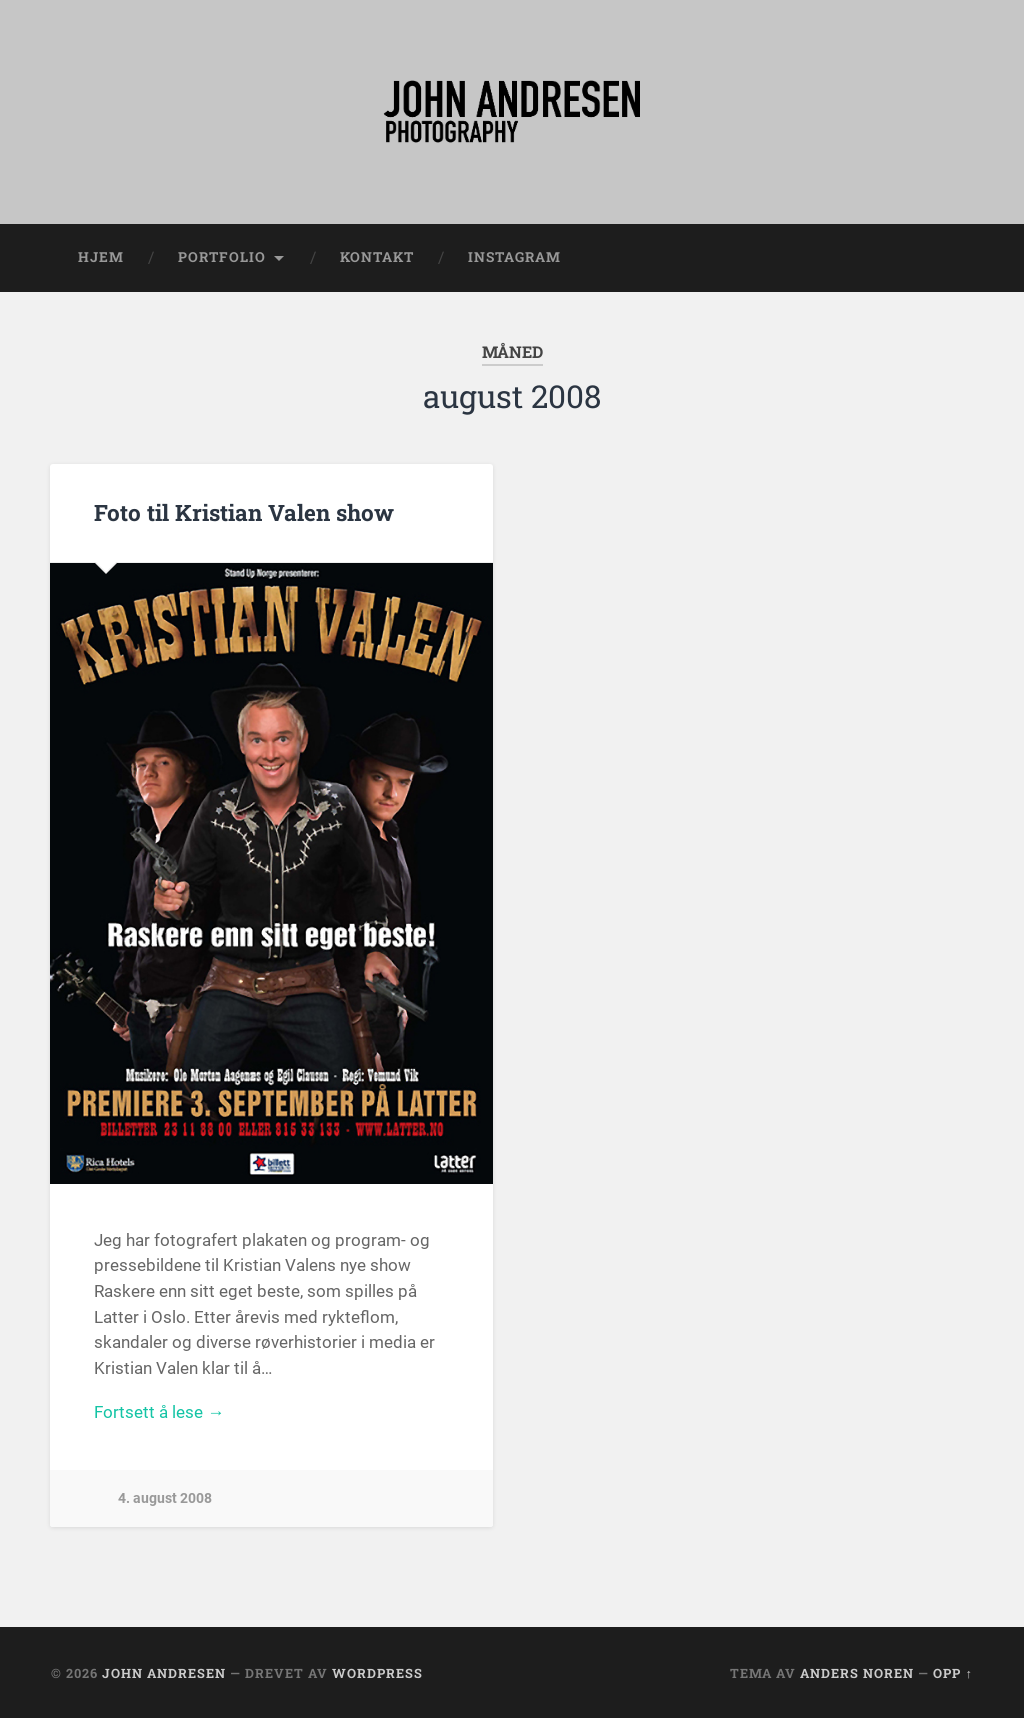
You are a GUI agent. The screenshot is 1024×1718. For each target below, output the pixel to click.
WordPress (377, 1673)
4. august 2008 (165, 1498)
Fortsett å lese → (159, 1412)
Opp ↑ (952, 1673)
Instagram (514, 257)
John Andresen (164, 1673)
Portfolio (222, 257)
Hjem (101, 257)
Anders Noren (857, 1673)
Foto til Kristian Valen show (244, 512)
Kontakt (377, 257)
